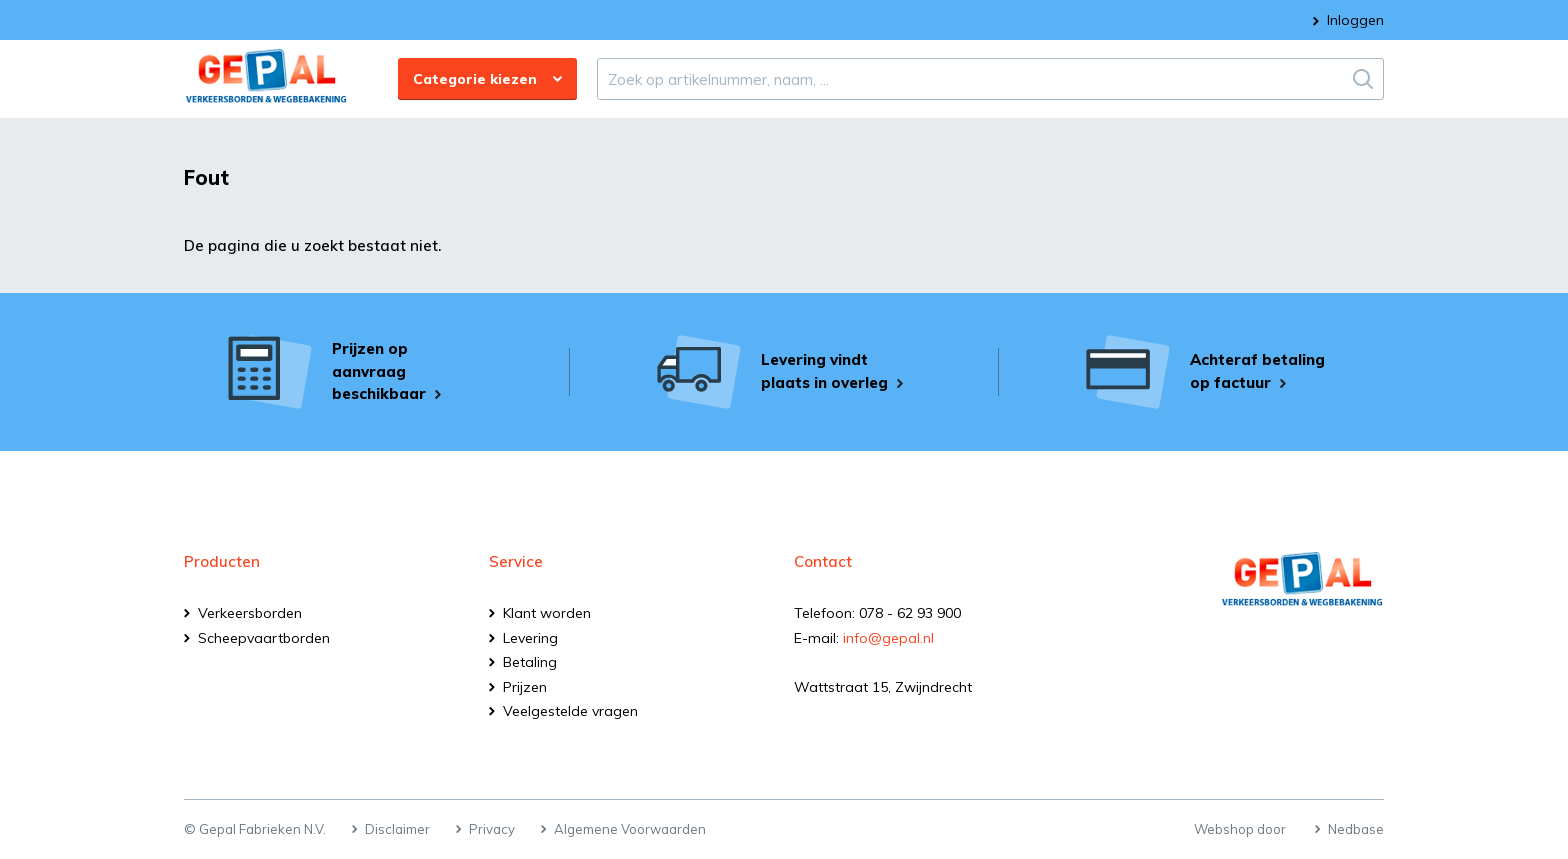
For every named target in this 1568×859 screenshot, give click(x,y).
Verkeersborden (250, 613)
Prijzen (525, 687)
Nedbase (1356, 829)
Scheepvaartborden (264, 638)
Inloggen (1355, 20)
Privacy (492, 829)
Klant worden (547, 613)
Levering (530, 638)
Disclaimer (397, 829)
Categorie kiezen (475, 79)
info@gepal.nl (888, 638)
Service (516, 561)
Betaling (530, 662)
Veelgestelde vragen (570, 711)
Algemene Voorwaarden (630, 829)
